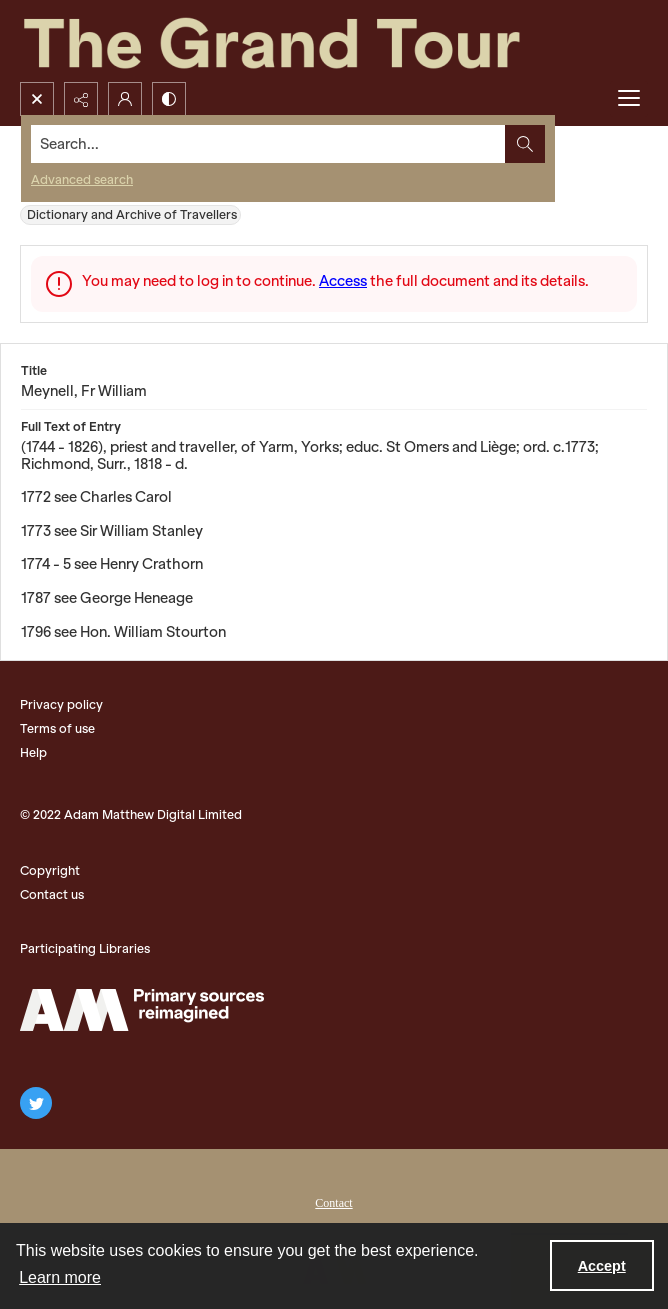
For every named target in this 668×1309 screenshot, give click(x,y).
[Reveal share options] (81, 99)
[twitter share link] (36, 1103)
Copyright (50, 870)
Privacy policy (61, 704)
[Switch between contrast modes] (169, 99)
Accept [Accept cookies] (602, 1266)
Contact (333, 1203)
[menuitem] (334, 1201)
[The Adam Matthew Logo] (142, 1010)
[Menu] (629, 99)
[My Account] (125, 99)
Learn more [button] (60, 1277)
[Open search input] (37, 99)
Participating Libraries (85, 948)
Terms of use (57, 728)
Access (343, 281)
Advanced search (82, 179)
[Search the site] (268, 144)
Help (33, 752)
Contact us (52, 894)
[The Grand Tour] (318, 41)
